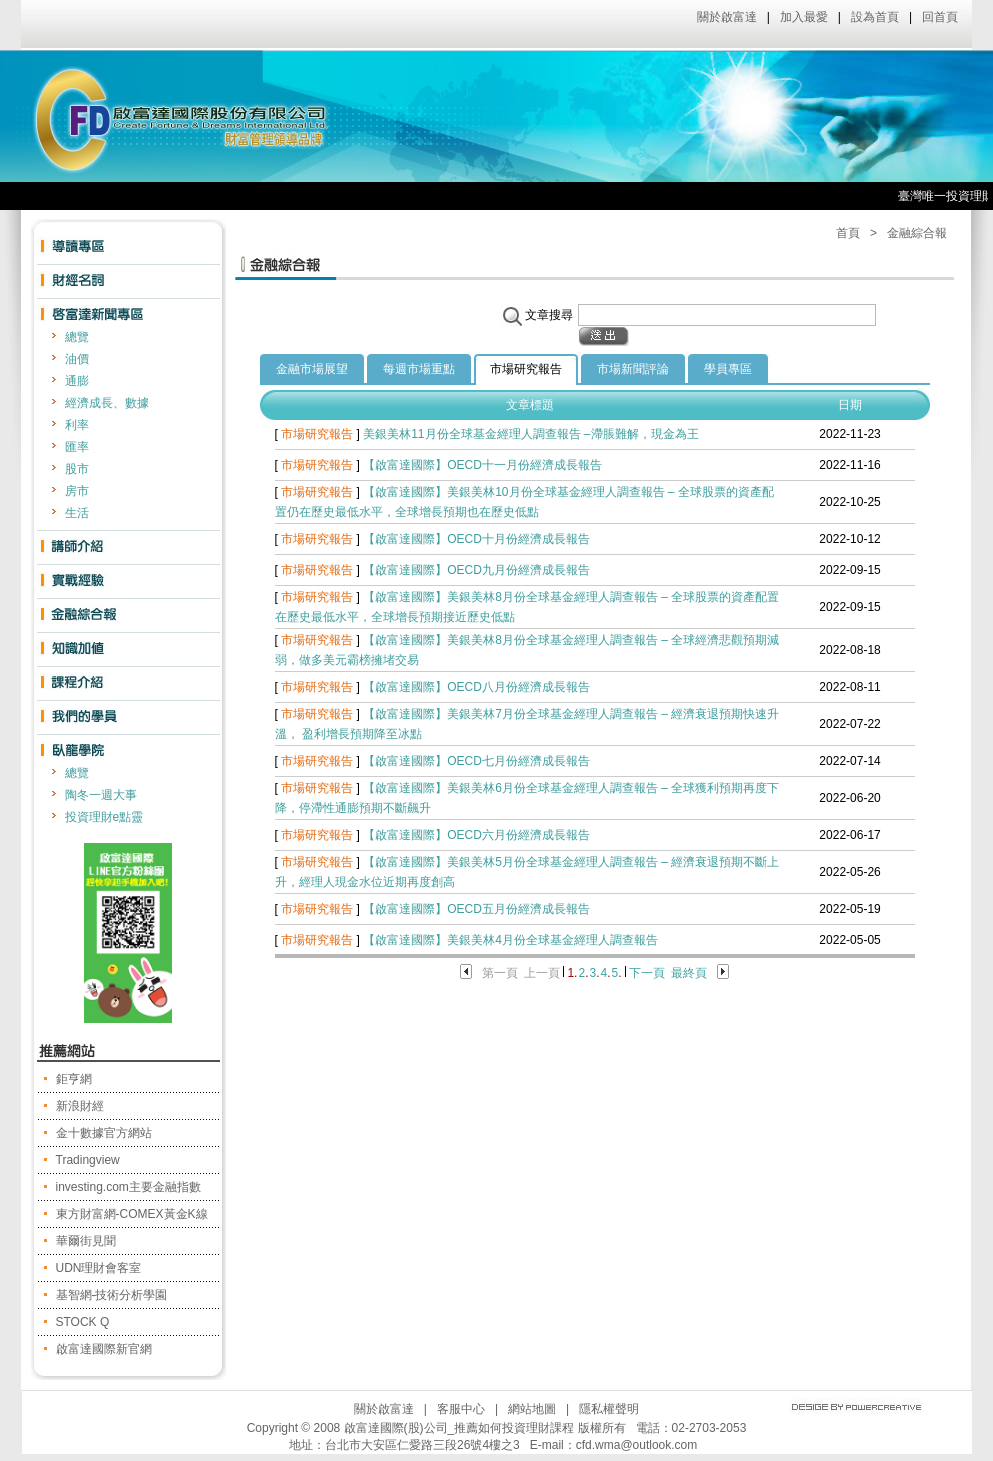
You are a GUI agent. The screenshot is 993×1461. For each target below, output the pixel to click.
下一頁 (647, 973)
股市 (77, 469)
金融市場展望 (312, 369)
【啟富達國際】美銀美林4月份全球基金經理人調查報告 (510, 940)
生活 (77, 513)
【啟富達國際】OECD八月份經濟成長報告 (476, 687)
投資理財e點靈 (104, 817)
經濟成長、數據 (107, 403)
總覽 (77, 337)
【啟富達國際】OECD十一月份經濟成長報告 (482, 465)
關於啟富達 (727, 17)
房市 (77, 491)
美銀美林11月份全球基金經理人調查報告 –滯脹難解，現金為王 (530, 434)
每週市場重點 (419, 369)
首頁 (848, 233)
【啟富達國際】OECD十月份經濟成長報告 (476, 539)
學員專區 (728, 369)
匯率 (77, 447)
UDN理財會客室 (99, 1268)
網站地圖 (532, 1409)
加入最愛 (804, 17)
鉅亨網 (74, 1079)
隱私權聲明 (609, 1409)
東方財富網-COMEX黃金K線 (132, 1214)
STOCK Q (83, 1322)
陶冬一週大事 (101, 795)
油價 (77, 359)
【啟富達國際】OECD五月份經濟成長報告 (476, 909)
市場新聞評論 (633, 369)
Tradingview (88, 1160)
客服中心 (461, 1409)
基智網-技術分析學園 (112, 1295)
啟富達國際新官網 (104, 1349)
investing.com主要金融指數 (128, 1187)
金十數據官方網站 (104, 1133)
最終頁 (689, 973)
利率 (77, 425)
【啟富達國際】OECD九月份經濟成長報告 (476, 570)
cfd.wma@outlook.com (637, 1445)
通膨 (77, 381)
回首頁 (940, 17)
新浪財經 (80, 1106)
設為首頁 (875, 17)
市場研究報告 (526, 369)
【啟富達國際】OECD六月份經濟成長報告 (476, 835)
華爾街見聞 (86, 1241)
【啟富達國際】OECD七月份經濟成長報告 (476, 761)
